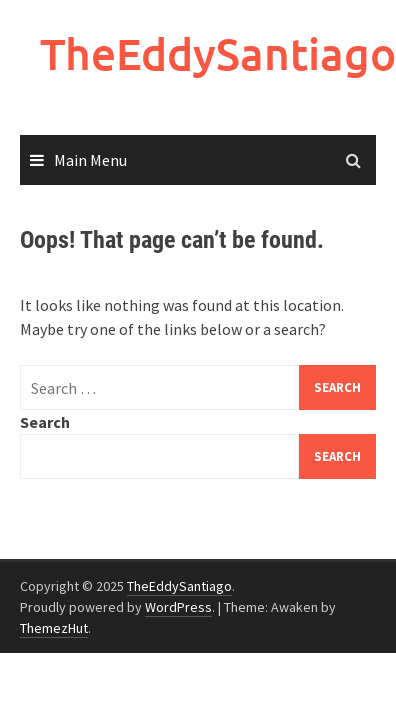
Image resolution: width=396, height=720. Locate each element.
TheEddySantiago (218, 53)
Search (45, 422)
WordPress (178, 607)
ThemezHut (54, 628)
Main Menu (90, 160)
